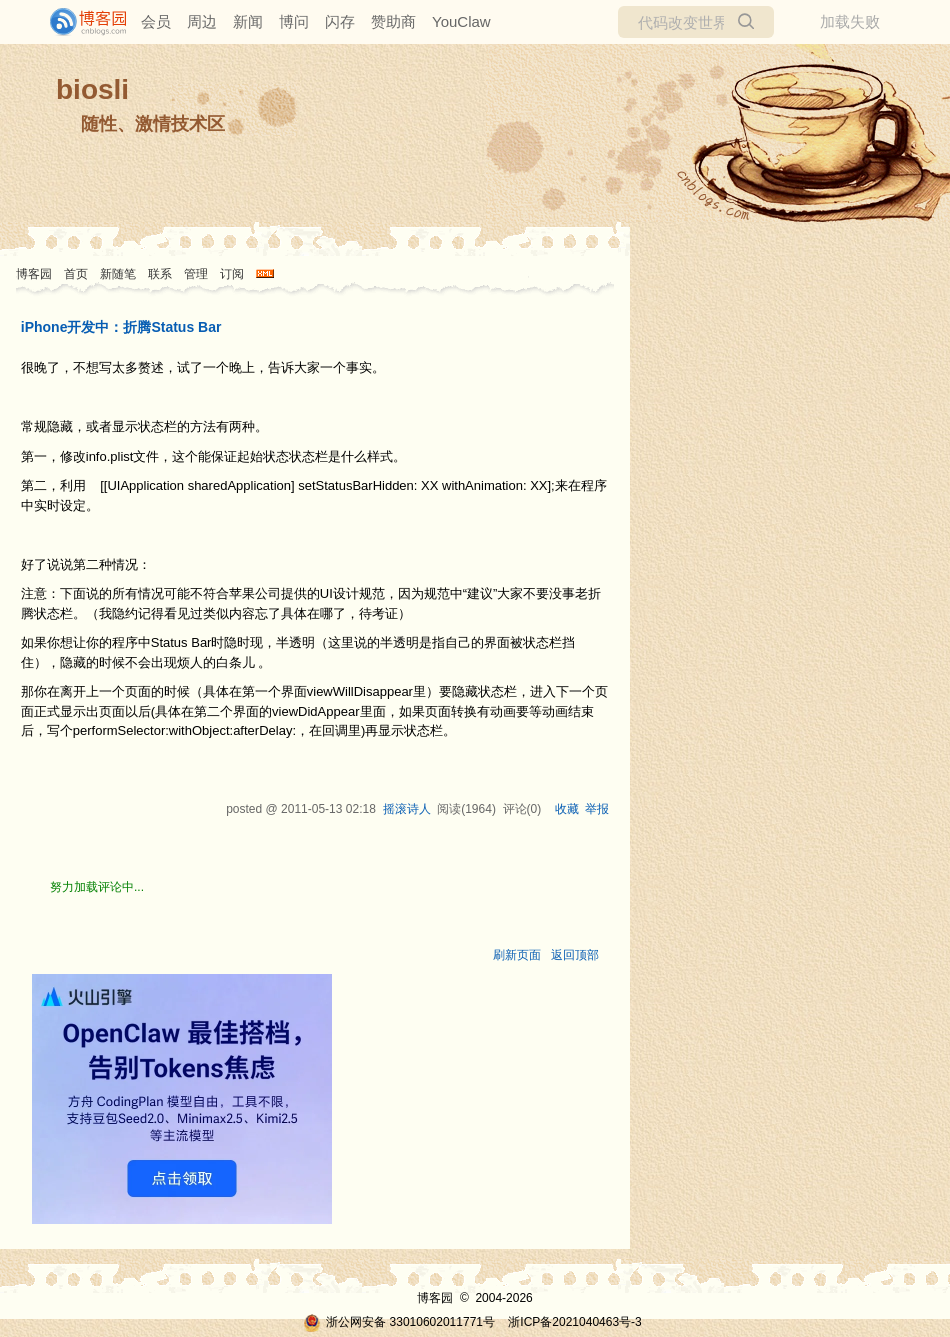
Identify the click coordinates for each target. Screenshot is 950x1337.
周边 (202, 21)
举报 (597, 809)
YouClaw (461, 21)
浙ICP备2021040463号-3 (574, 1322)
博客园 (34, 274)
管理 (196, 274)
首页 (76, 274)
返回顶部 (575, 955)
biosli (92, 89)
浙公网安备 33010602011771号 (399, 1322)
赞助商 (393, 21)
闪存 (340, 21)
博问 (294, 21)
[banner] (80, 22)
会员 (156, 21)
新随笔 (118, 274)
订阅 (232, 274)
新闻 (248, 21)
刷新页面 (517, 955)
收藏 (567, 809)
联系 (160, 274)
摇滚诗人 (407, 809)
